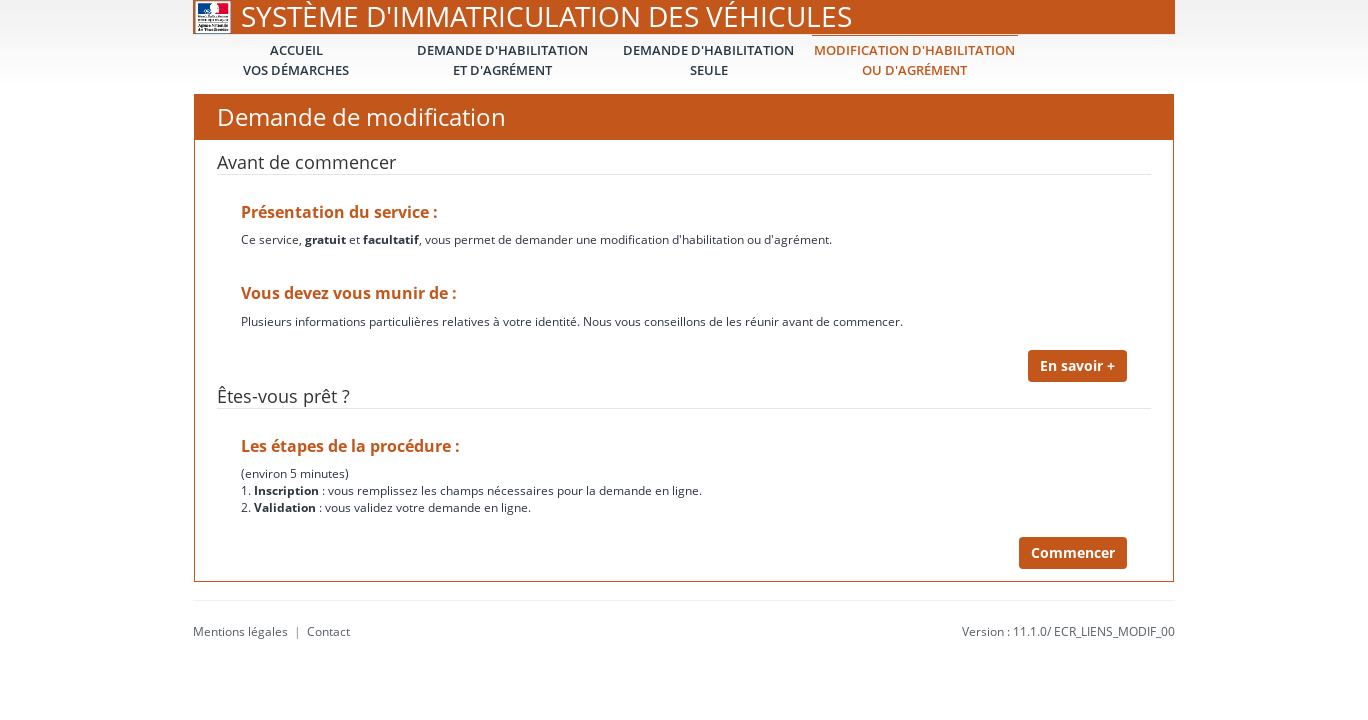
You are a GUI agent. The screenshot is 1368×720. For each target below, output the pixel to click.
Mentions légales (240, 631)
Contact (328, 631)
